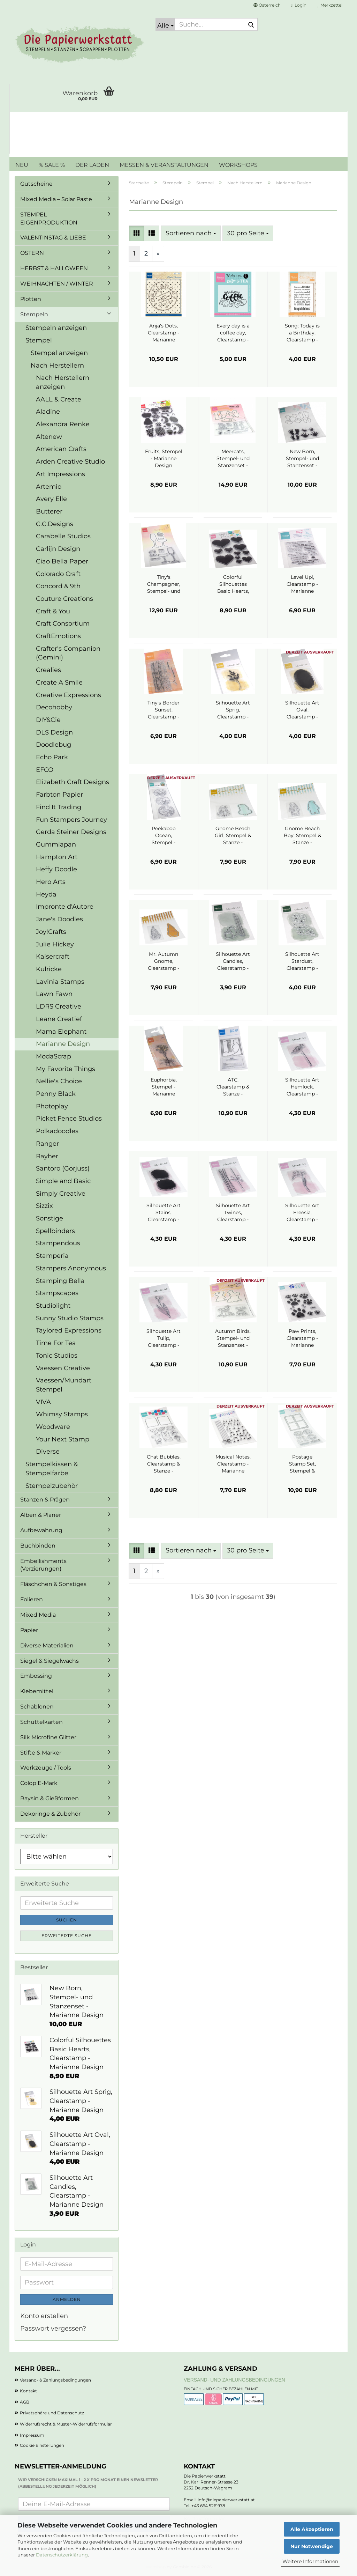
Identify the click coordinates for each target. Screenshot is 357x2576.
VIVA (43, 1402)
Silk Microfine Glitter (48, 1737)
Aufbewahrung (41, 1530)
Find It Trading (58, 807)
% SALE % (52, 165)
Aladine (48, 411)
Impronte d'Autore (64, 906)
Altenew (49, 437)
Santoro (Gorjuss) (63, 1168)
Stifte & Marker (40, 1752)
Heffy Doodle (56, 869)
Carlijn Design (58, 549)
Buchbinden (37, 1545)
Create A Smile (59, 682)
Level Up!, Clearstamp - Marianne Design (302, 584)
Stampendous (58, 1243)
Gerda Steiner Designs (71, 832)
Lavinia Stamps (60, 982)
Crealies (48, 670)
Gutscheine (36, 183)
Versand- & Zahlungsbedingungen (55, 2380)
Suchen (66, 1919)
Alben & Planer (40, 1515)
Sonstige (49, 1218)
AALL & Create (58, 399)
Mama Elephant (61, 1031)
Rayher (47, 1156)
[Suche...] (165, 24)
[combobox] (191, 234)
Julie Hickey (55, 944)
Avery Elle (51, 499)
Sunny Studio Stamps (70, 1318)
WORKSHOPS (238, 165)
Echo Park (52, 757)
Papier (29, 1630)
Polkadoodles (57, 1131)
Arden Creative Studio (70, 461)
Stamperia (52, 1256)
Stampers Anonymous (71, 1268)
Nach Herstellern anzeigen (62, 382)
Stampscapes (57, 1293)
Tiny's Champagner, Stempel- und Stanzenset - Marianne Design (163, 584)
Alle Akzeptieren (311, 2529)
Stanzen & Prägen (45, 1499)
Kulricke (49, 969)
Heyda (46, 894)
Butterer (49, 511)
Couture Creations (64, 599)
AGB (24, 2402)
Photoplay (52, 1106)
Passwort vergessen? (53, 2328)
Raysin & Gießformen (49, 1798)
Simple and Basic (63, 1181)
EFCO (44, 770)
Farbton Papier (59, 794)
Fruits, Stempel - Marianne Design (163, 458)
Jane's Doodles (59, 919)
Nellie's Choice (59, 1081)
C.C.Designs (54, 524)
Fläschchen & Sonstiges (53, 1584)
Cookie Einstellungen (42, 2445)
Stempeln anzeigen (56, 328)
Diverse (48, 1451)
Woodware (53, 1427)
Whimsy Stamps (62, 1414)
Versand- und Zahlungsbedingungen (234, 2380)
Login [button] (298, 5)
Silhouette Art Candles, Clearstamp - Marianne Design (233, 961)
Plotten (30, 299)
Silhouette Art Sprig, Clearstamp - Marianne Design (233, 710)
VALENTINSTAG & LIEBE (53, 237)
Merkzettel (329, 5)
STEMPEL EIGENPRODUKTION (48, 218)
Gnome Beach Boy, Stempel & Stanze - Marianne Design (302, 835)
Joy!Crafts (51, 932)
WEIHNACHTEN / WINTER (56, 283)
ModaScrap (53, 1056)
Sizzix (44, 1206)
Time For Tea (56, 1343)
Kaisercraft (52, 956)
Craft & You (53, 611)
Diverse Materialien (47, 1645)
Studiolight (53, 1305)
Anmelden (67, 2299)
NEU (21, 165)
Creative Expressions (68, 695)
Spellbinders (55, 1231)
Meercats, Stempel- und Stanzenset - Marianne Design (233, 458)
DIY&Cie (48, 720)
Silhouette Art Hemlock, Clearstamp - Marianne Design (302, 1087)
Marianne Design (63, 1044)
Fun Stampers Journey (71, 820)
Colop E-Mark (39, 1783)
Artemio (48, 486)
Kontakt (28, 2390)
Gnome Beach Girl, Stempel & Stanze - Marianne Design (233, 835)
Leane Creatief (59, 1019)
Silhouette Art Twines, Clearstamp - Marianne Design (233, 1212)
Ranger (47, 1143)
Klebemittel (36, 1691)
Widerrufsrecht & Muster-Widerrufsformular (66, 2424)
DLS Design (54, 732)
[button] (267, 5)
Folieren (31, 1599)
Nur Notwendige (311, 2546)
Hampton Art (56, 857)
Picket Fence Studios (69, 1118)
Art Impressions (60, 474)
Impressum (32, 2435)
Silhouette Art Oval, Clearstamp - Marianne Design (302, 710)
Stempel (38, 340)
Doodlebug (53, 744)
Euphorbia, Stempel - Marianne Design (164, 1087)
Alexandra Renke (63, 424)
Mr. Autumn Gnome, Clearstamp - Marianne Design (163, 961)
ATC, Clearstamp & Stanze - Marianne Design (233, 1087)
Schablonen (37, 1706)
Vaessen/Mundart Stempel (63, 1384)
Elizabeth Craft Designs (72, 782)
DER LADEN (92, 165)
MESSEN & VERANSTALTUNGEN (164, 165)
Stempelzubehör (51, 1486)
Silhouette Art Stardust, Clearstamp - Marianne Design (302, 961)
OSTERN (32, 253)
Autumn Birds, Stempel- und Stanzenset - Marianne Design (233, 1338)
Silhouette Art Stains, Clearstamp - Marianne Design (163, 1212)
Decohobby (54, 707)
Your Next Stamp (62, 1439)
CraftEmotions (58, 636)
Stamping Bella (60, 1281)
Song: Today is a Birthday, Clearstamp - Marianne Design (302, 333)
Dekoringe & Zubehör (50, 1813)
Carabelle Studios (63, 536)
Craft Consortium (63, 623)
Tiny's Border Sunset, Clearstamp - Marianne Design (163, 710)
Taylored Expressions (68, 1330)
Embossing (36, 1676)
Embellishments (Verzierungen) (43, 1565)
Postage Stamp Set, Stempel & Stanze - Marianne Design (302, 1464)
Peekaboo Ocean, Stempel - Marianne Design (164, 835)
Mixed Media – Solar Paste (56, 199)
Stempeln (34, 314)
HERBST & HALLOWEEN (54, 268)
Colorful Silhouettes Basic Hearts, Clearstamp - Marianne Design (233, 584)
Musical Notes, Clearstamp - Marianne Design (233, 1464)
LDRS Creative (58, 1006)
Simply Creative (60, 1193)
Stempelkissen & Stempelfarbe (51, 1468)
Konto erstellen (44, 2316)
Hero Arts (51, 882)
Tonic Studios (56, 1355)
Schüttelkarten (41, 1722)
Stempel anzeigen (59, 353)
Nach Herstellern (57, 365)
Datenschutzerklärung (62, 2554)
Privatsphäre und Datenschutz (52, 2412)
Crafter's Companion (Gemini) (68, 653)
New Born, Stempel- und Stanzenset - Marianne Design (302, 458)
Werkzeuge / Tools (45, 1767)
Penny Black (56, 1094)
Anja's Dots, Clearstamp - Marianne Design (163, 333)
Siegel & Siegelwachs (49, 1661)
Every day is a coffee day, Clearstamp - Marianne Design (233, 333)
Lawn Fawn (54, 994)
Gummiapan (56, 844)
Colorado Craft (58, 574)
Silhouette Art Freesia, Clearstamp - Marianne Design (302, 1212)
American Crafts (61, 449)
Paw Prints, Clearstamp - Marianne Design (302, 1338)
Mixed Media (38, 1614)
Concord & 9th (58, 586)
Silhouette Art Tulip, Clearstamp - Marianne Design (163, 1338)
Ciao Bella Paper (62, 561)
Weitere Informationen (310, 2561)
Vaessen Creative (63, 1368)
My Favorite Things (65, 1069)
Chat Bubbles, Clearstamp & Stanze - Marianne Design (164, 1464)
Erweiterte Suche (66, 1935)
